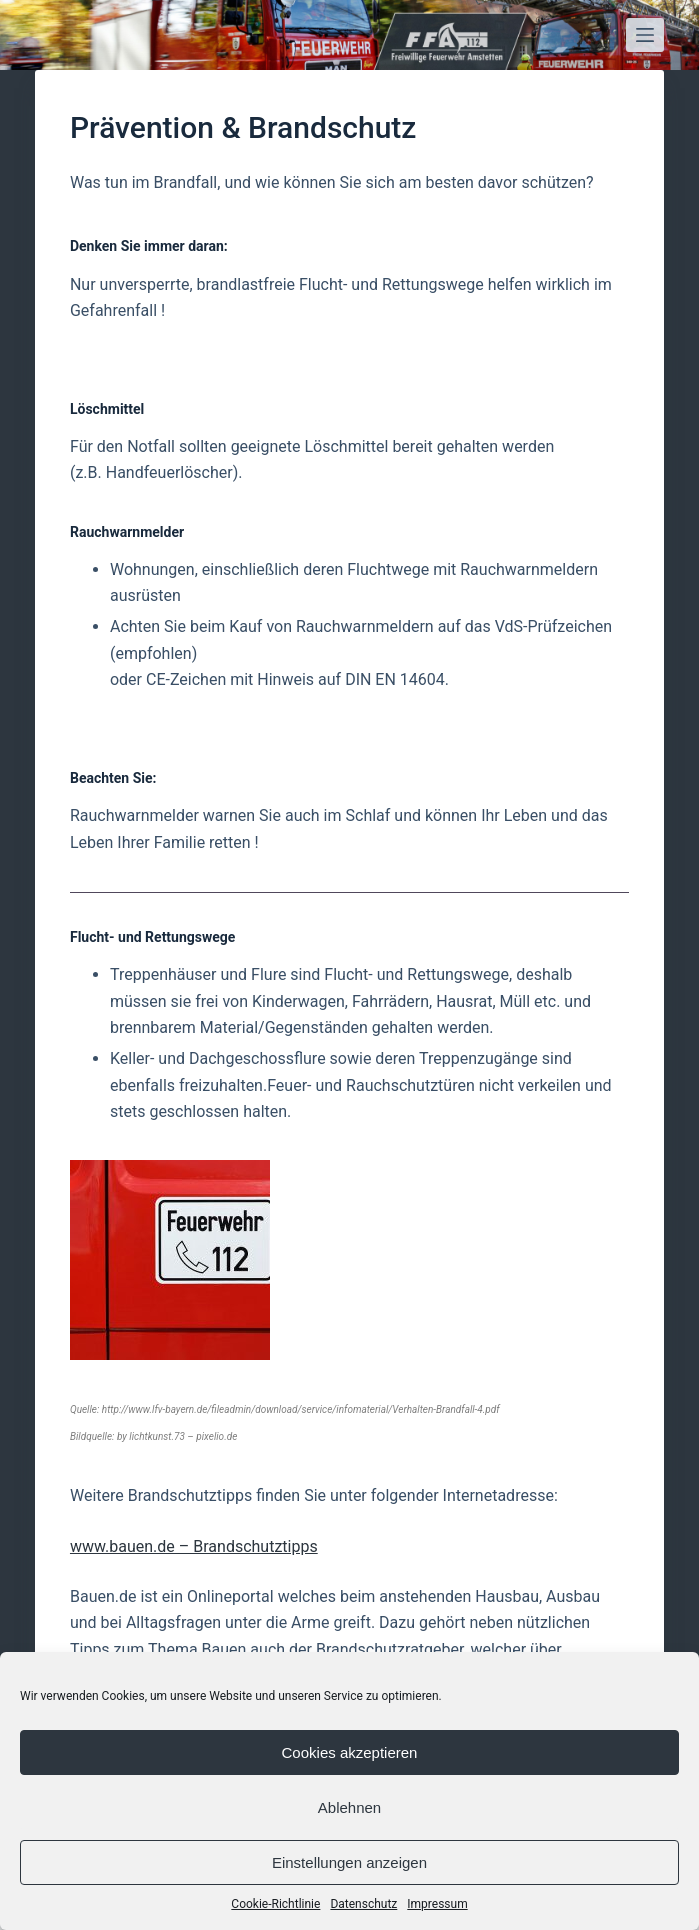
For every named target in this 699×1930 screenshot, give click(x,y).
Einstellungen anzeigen (349, 1862)
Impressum (437, 1904)
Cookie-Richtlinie (275, 1904)
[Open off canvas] (645, 35)
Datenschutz (363, 1904)
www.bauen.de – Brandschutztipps (194, 1546)
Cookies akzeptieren (350, 1752)
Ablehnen (349, 1807)
